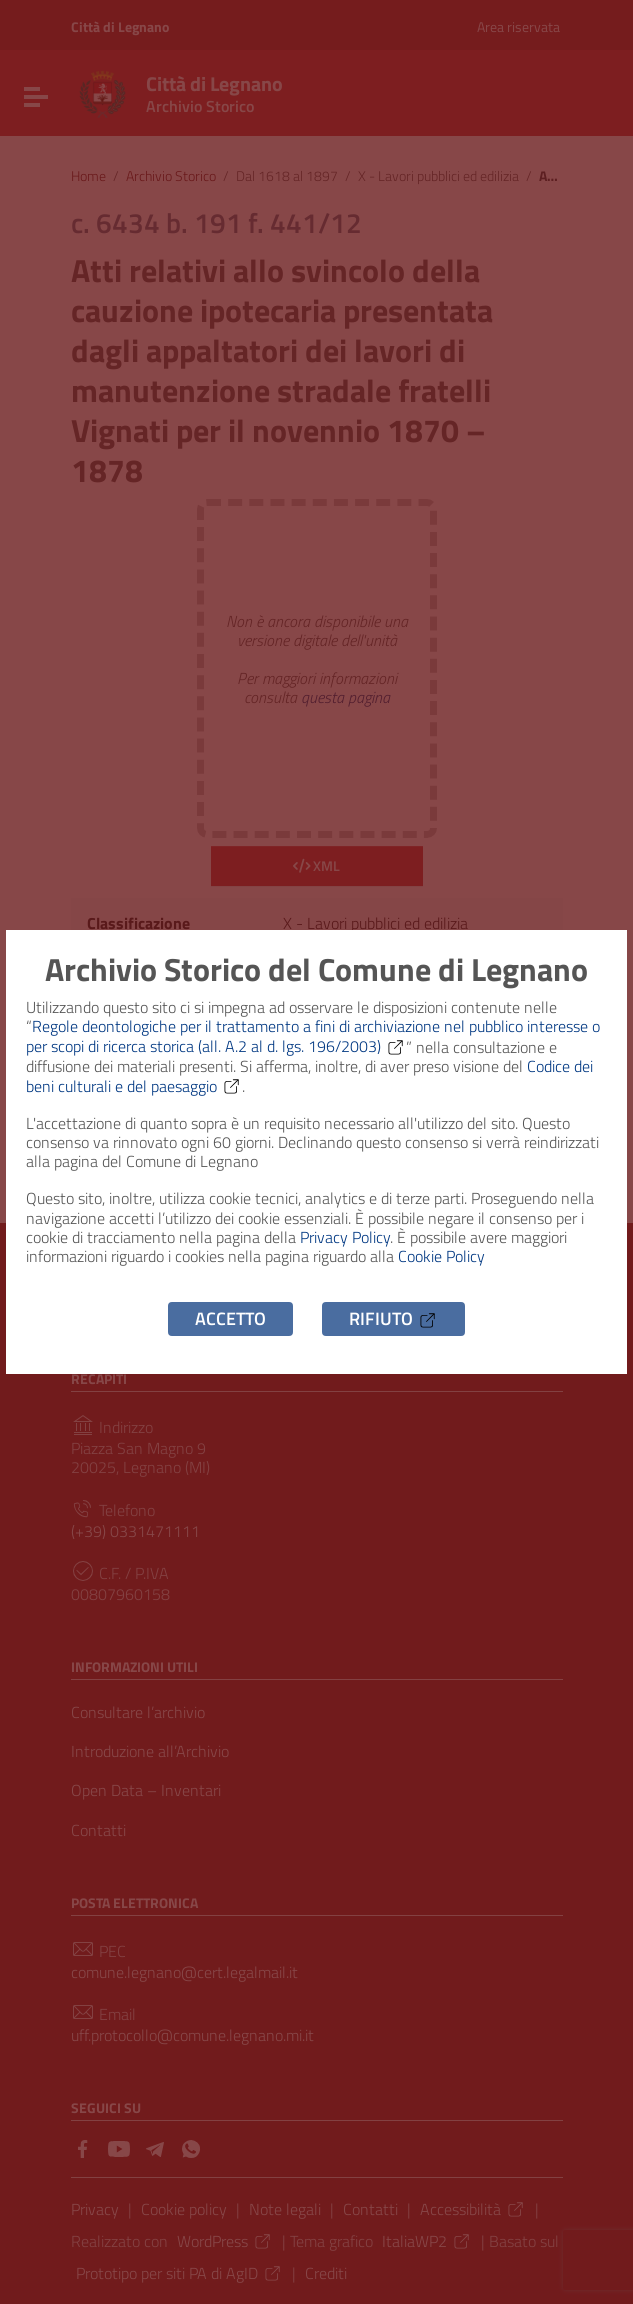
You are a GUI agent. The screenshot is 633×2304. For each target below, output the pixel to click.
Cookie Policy (441, 1256)
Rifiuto (393, 1318)
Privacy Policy (345, 1237)
